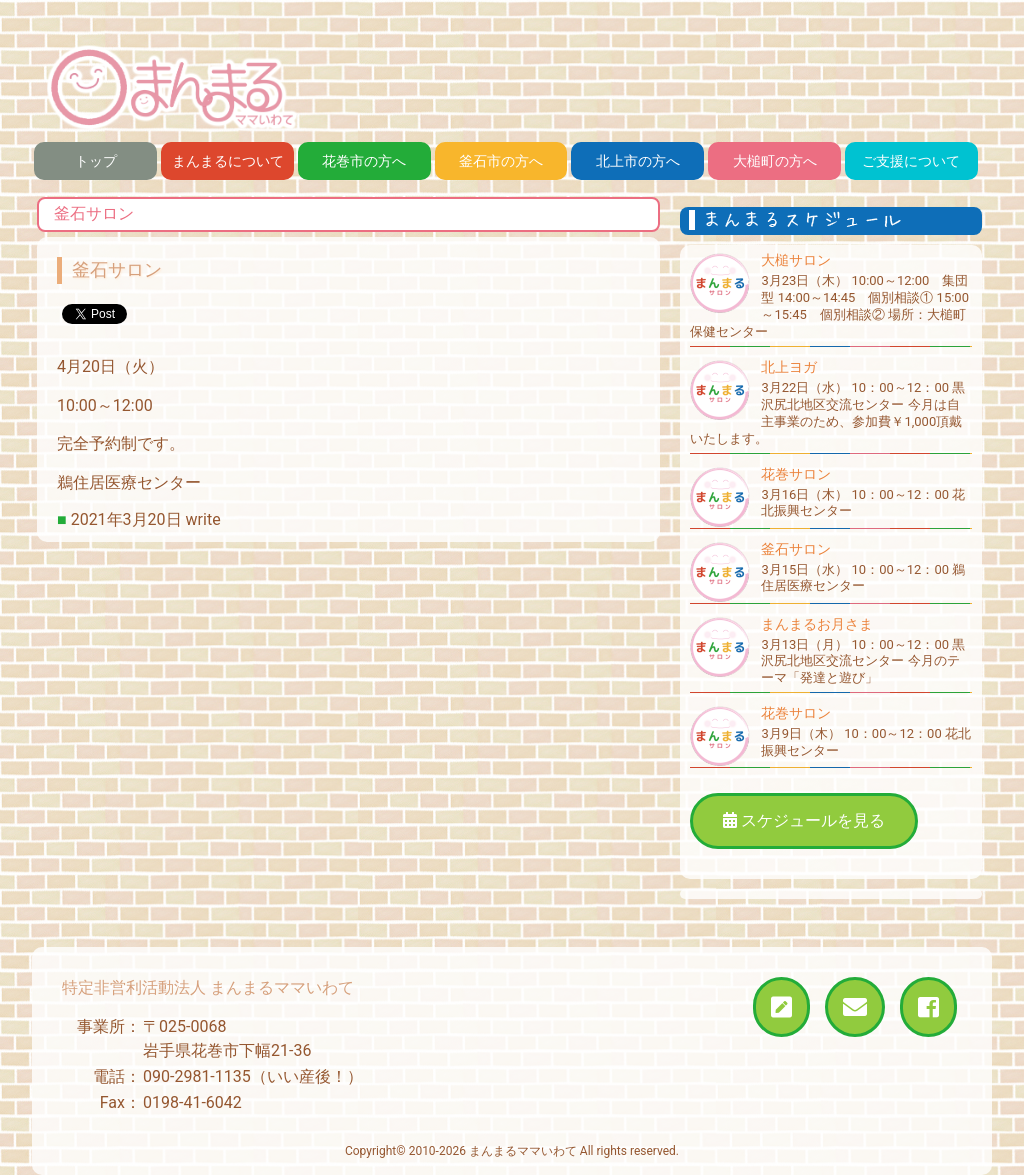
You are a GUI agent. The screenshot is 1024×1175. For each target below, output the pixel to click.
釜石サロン (796, 549)
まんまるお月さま (817, 624)
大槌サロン (796, 260)
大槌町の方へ (775, 161)
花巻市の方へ (364, 161)
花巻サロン (796, 474)
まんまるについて (228, 161)
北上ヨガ (789, 367)
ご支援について (911, 161)
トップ (96, 161)
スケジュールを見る (804, 820)
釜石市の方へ (501, 161)
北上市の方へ (638, 161)
